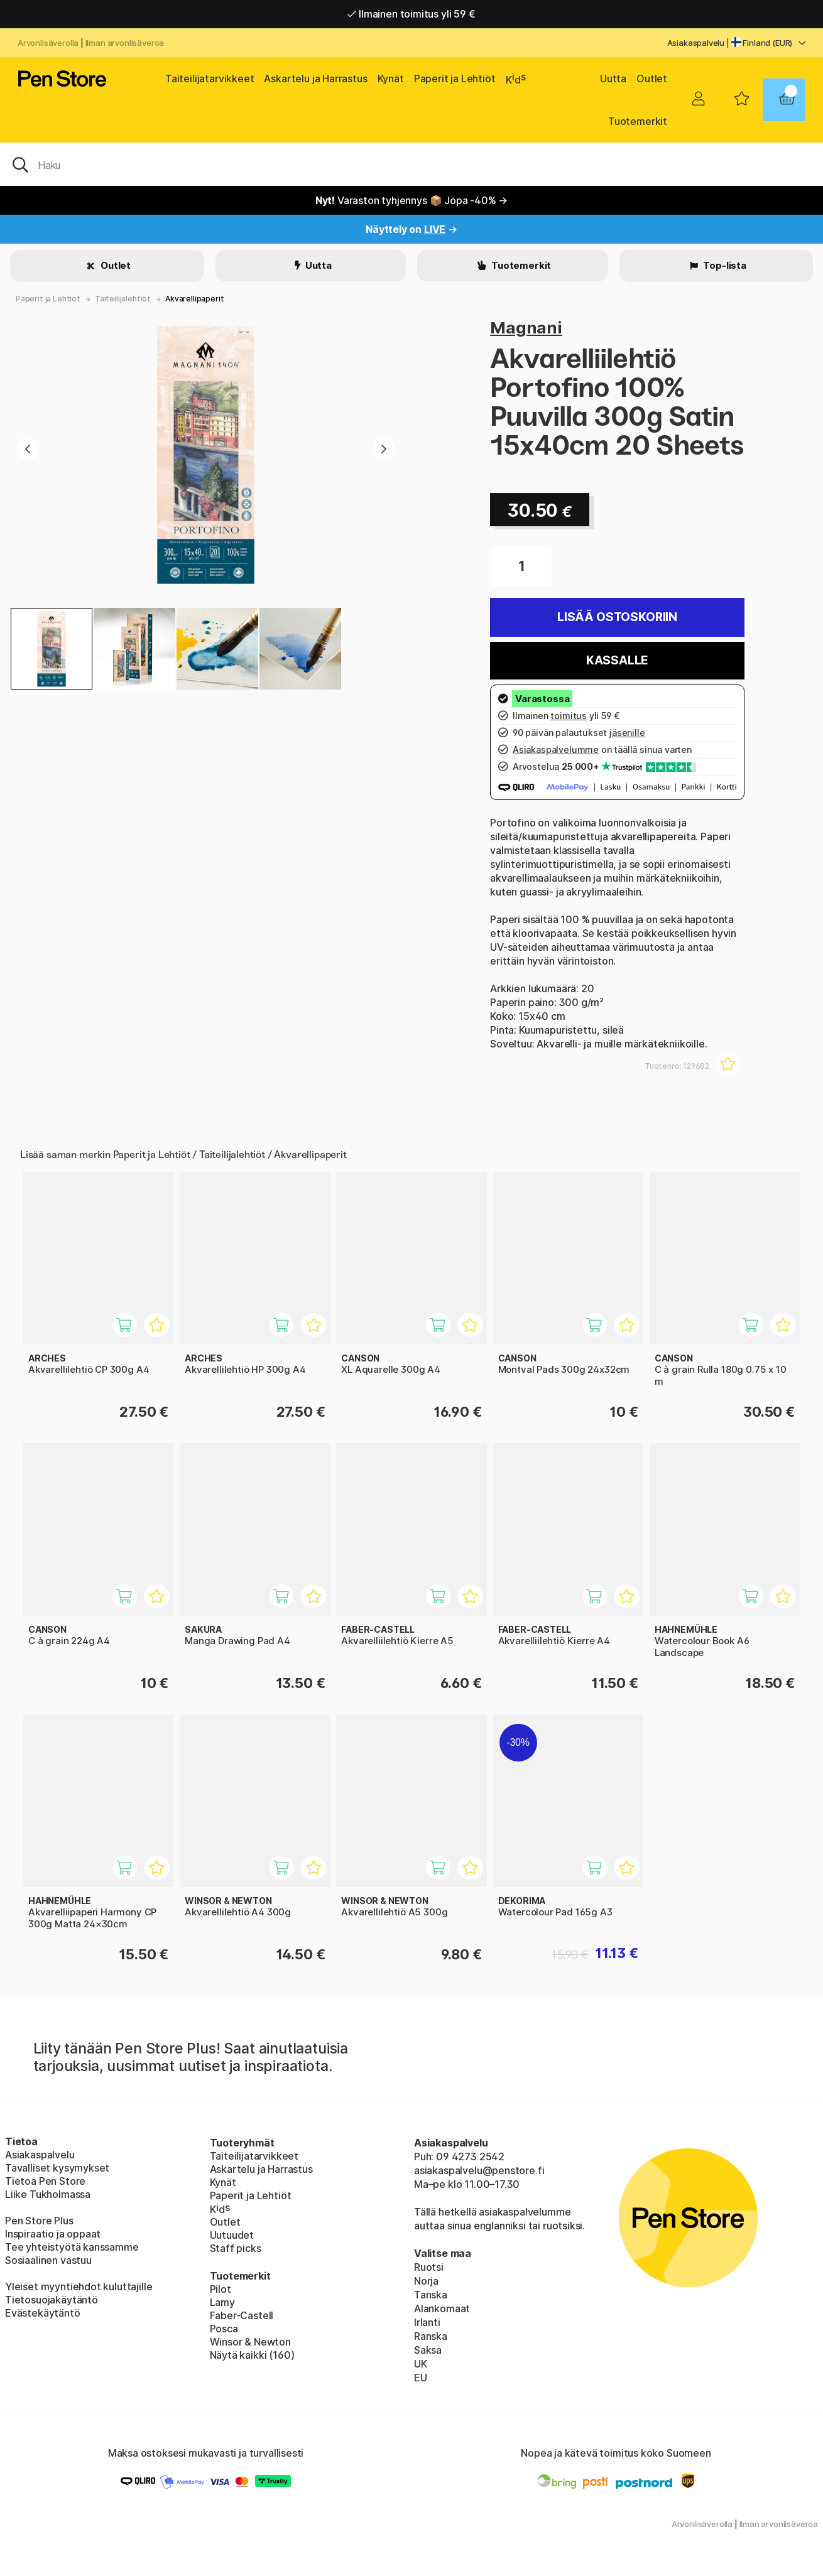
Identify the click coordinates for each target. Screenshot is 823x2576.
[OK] (411, 164)
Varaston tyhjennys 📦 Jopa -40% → (411, 200)
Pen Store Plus (39, 2220)
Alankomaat (442, 2308)
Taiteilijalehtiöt (123, 298)
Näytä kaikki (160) (252, 2355)
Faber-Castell (242, 2315)
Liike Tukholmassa (47, 2194)
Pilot (220, 2289)
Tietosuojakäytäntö (51, 2299)
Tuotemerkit (637, 121)
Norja (426, 2281)
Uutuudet (232, 2235)
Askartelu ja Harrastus (315, 78)
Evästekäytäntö (42, 2313)
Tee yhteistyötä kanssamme (72, 2247)
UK (420, 2363)
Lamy (222, 2302)
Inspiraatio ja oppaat (53, 2233)
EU (420, 2377)
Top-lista (724, 265)
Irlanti (427, 2322)
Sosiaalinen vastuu (48, 2260)
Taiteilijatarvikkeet (209, 78)
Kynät (391, 78)
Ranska (430, 2336)
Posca (224, 2328)
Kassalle (617, 660)
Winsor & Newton (250, 2341)
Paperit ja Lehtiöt (455, 78)
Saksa (428, 2350)
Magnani (526, 327)
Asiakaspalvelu (696, 43)
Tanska (430, 2294)
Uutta (613, 78)
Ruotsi (429, 2267)
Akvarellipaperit (194, 298)
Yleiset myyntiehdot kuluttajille (78, 2286)
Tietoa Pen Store (45, 2181)
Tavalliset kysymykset (57, 2168)
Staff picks (235, 2248)
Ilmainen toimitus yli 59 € (411, 14)
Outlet (651, 78)
